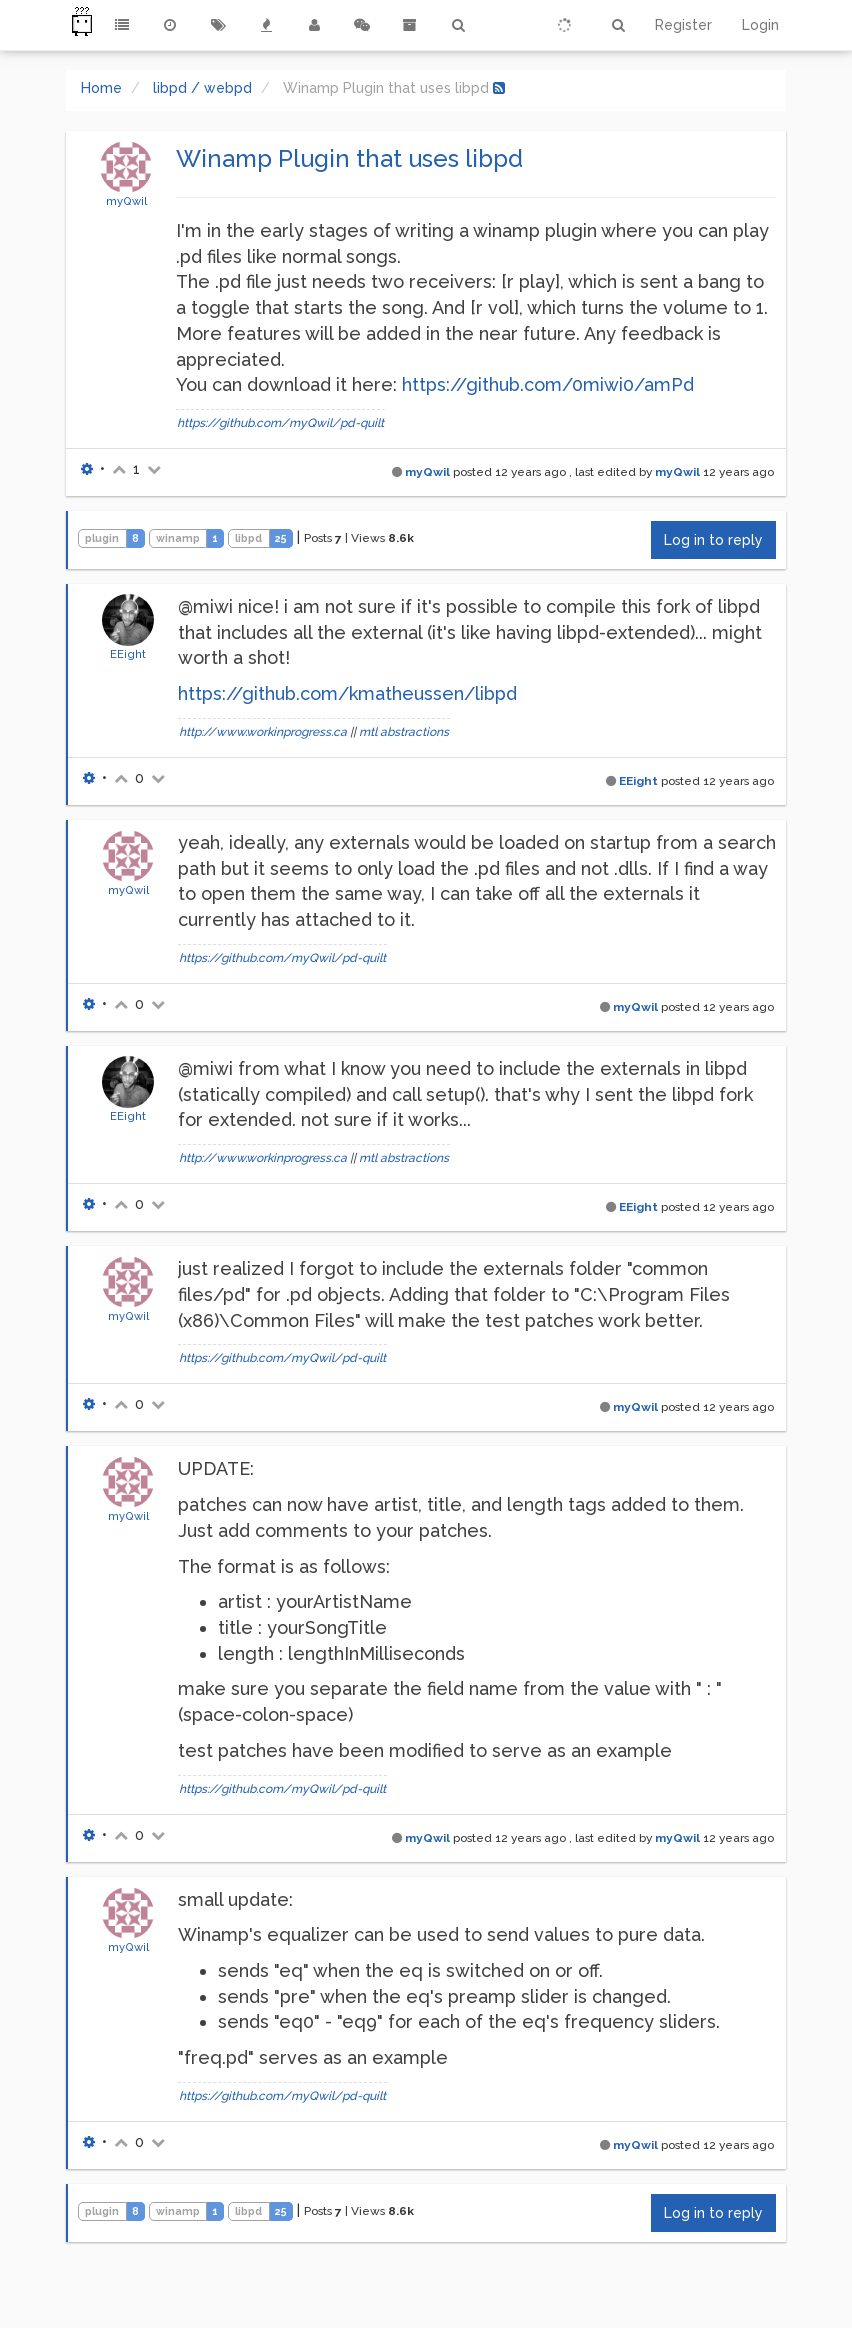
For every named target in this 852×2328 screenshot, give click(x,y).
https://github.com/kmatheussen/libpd (347, 693)
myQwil (126, 201)
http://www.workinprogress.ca (263, 732)
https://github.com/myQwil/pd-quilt (280, 423)
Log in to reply (713, 540)
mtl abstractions (404, 732)
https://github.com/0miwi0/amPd (548, 384)
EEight (128, 654)
